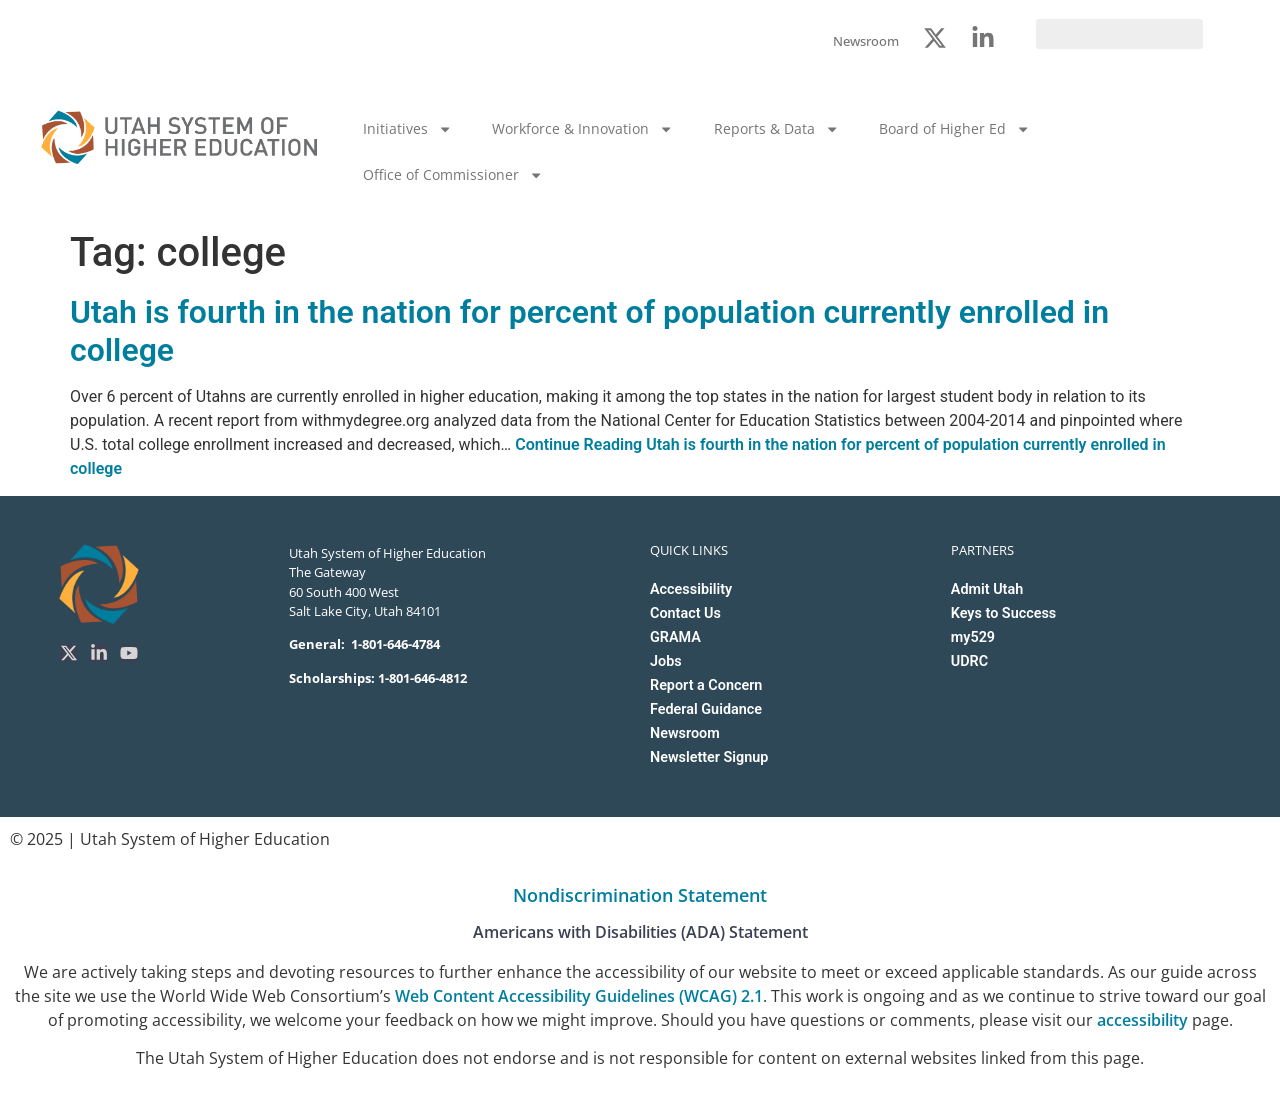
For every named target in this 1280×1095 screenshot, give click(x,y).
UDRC (969, 661)
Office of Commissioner (453, 175)
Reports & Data (776, 129)
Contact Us (685, 613)
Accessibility (691, 589)
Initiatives (407, 129)
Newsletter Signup (709, 757)
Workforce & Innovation (582, 129)
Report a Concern (706, 685)
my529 (973, 637)
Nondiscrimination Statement (640, 895)
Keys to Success (1003, 613)
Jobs (666, 661)
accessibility (1142, 1020)
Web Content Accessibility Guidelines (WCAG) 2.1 (579, 996)
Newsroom (685, 733)
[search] (1119, 34)
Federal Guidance (706, 709)
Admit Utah (987, 589)
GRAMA (675, 637)
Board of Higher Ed (954, 129)
